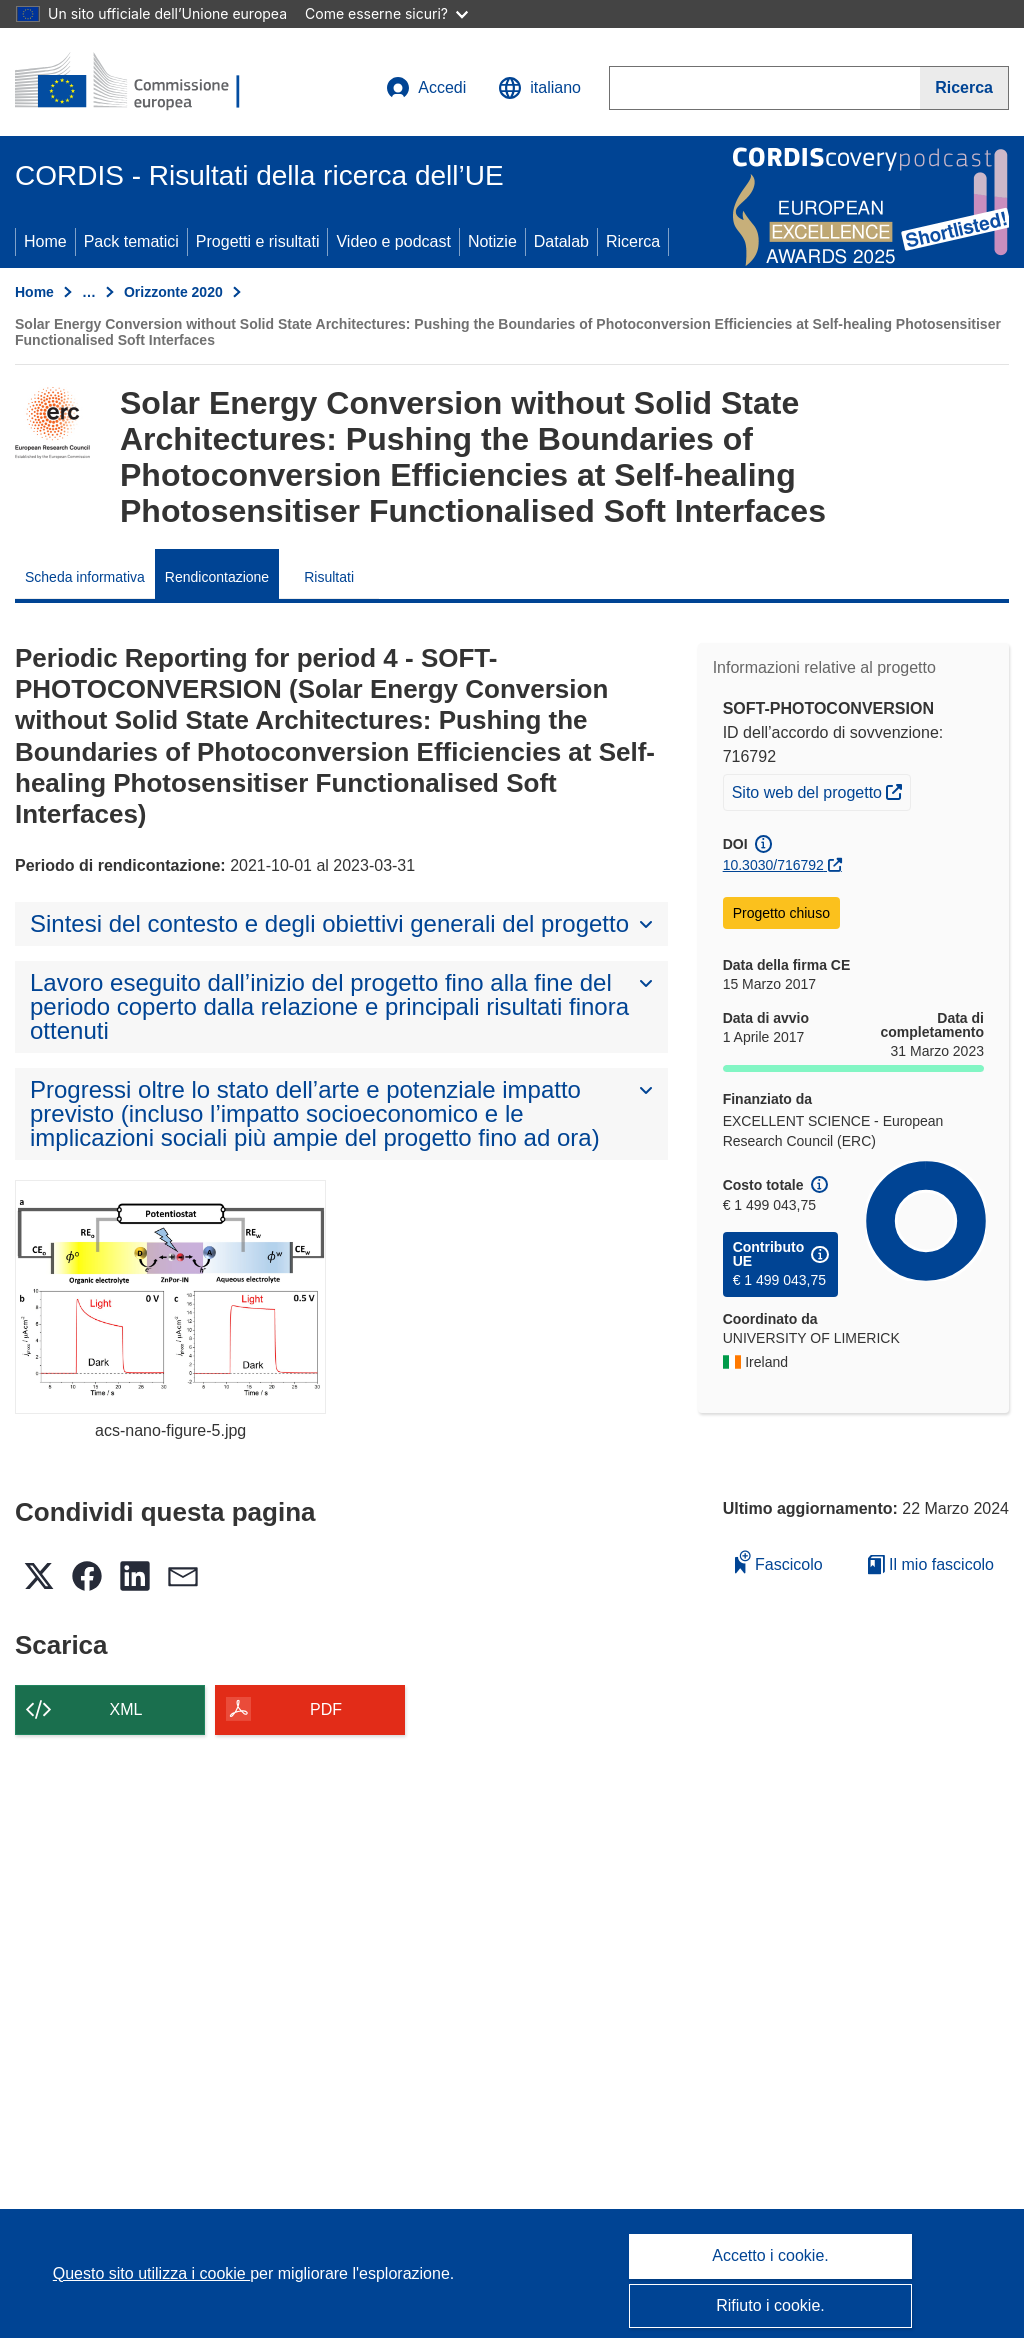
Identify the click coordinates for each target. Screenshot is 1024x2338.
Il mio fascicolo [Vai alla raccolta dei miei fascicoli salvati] (931, 1564)
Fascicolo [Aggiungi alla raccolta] (779, 1561)
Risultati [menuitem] (329, 577)
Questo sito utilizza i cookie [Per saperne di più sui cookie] (151, 2273)
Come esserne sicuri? (386, 13)
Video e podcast (393, 241)
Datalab (561, 241)
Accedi (426, 88)
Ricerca (633, 241)
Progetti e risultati (258, 241)
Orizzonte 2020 (173, 292)
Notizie (492, 241)
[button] (539, 88)
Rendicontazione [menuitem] (217, 577)
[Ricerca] (964, 88)
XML (126, 1709)
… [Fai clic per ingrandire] (89, 292)
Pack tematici (131, 241)
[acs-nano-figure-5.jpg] (170, 1296)
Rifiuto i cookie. (770, 2305)
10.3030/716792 (773, 865)
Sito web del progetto (821, 790)
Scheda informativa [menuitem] (85, 577)
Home (45, 241)
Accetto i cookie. (770, 2255)
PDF (326, 1709)
